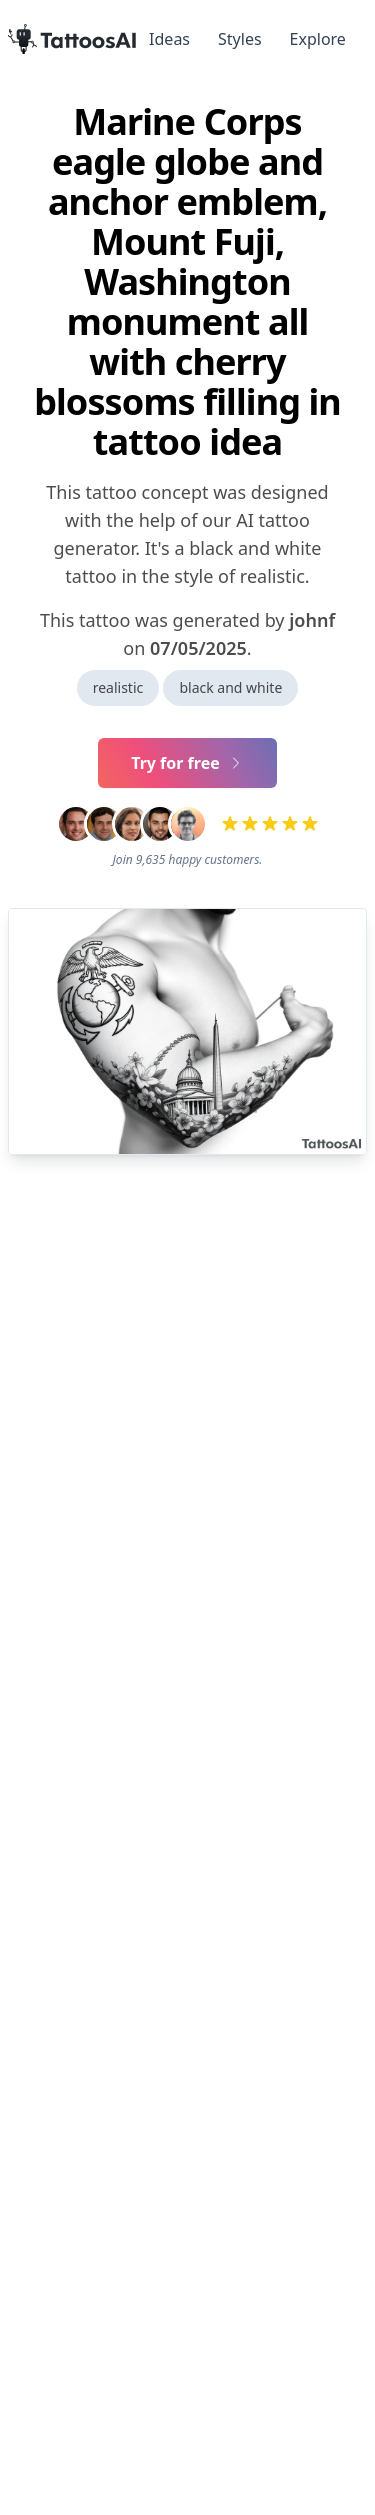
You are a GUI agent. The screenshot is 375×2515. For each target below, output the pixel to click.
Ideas (169, 39)
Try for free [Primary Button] (187, 763)
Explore (318, 39)
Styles (240, 39)
